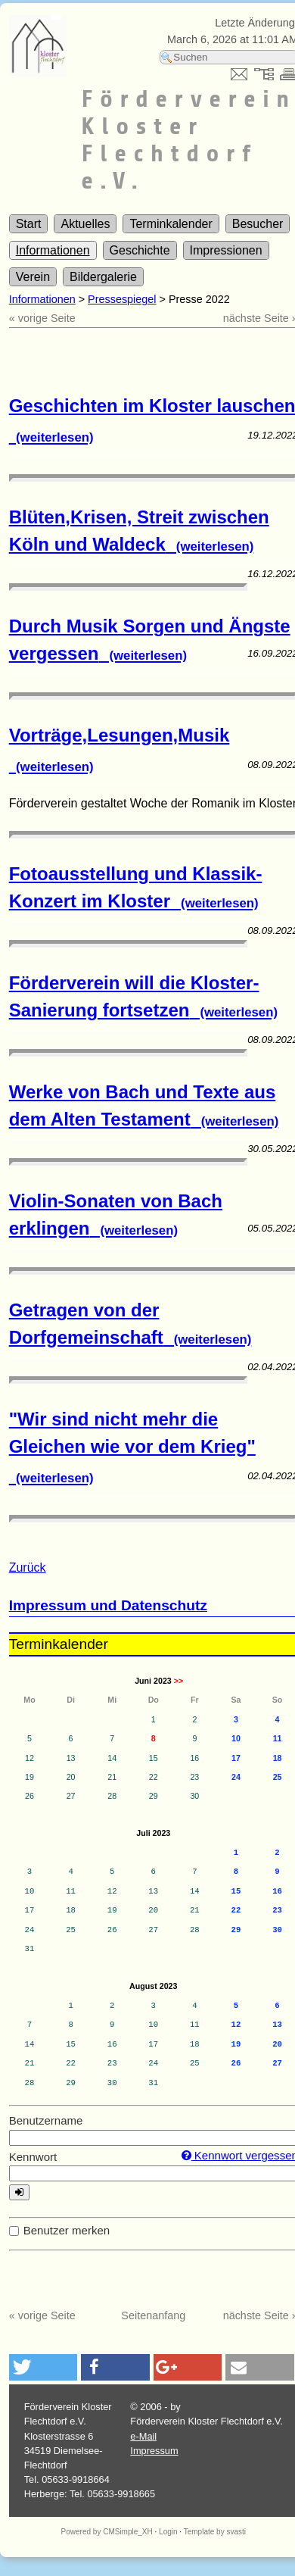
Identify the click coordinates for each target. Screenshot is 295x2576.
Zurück (27, 1567)
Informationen (53, 250)
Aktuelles (85, 223)
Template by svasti (215, 2532)
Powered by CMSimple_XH (107, 2532)
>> (178, 1680)
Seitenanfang (153, 2315)
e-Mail (143, 2436)
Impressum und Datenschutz (108, 1605)
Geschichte (140, 250)
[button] (43, 2367)
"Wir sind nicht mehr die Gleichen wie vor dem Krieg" (132, 1447)
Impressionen (226, 250)
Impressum (154, 2450)
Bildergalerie (103, 276)
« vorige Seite (42, 318)
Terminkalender (170, 223)
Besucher (258, 223)
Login (168, 2532)
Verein (33, 276)
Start (29, 223)
